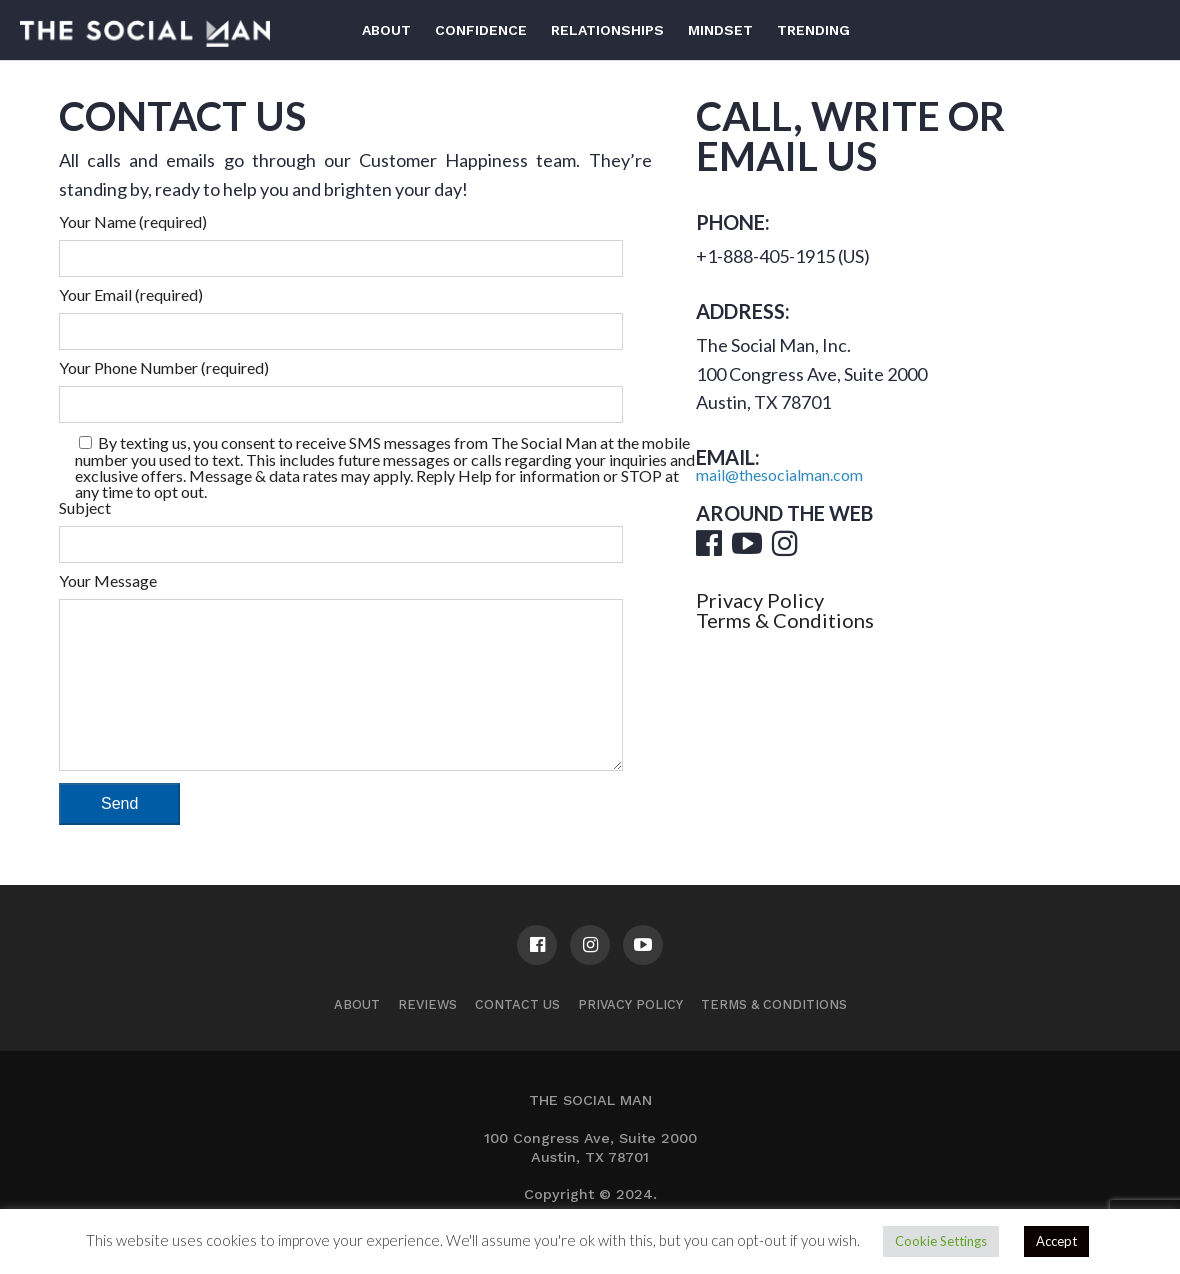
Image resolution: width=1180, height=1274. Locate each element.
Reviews (427, 1034)
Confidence (481, 30)
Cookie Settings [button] (941, 1241)
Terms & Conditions (785, 620)
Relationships (607, 30)
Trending (813, 30)
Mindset (720, 30)
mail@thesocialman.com (779, 474)
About (386, 30)
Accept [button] (1056, 1241)
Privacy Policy (760, 600)
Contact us (517, 1034)
